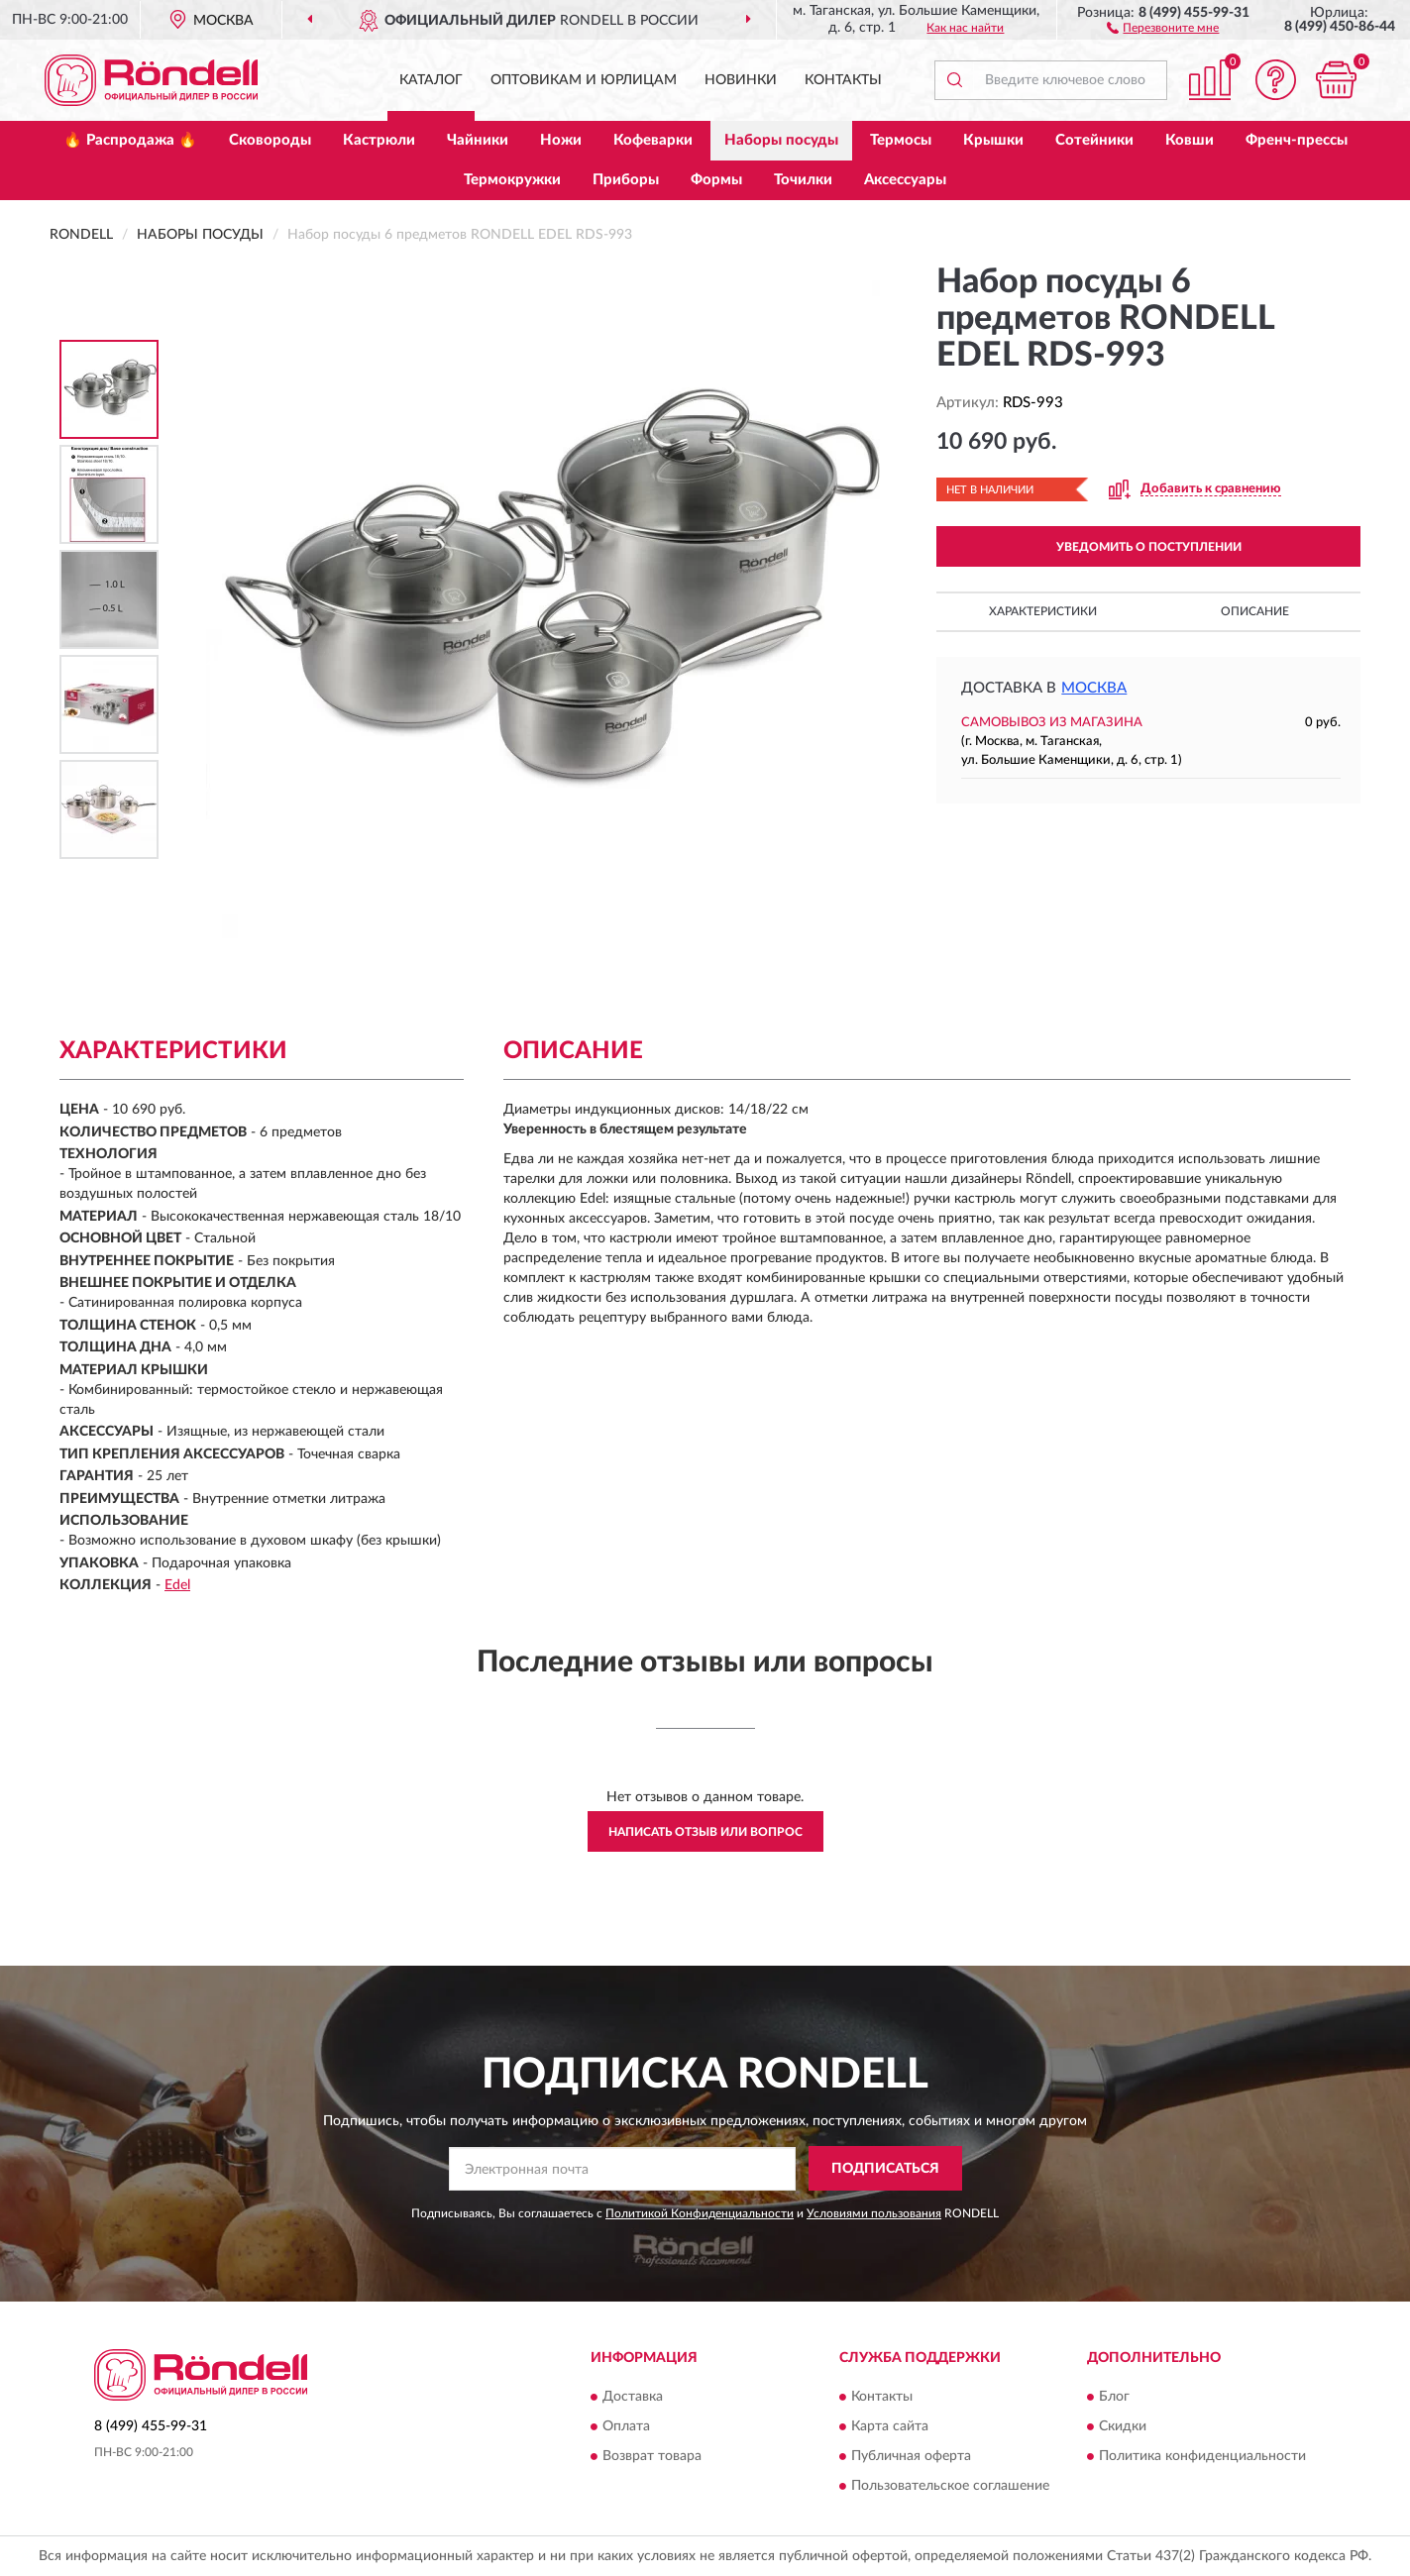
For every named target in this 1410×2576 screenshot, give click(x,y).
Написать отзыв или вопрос (705, 1832)
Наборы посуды (781, 140)
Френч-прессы (1297, 140)
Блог (1114, 2397)
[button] (1163, 27)
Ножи (561, 140)
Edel (177, 1585)
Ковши (1189, 140)
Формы (716, 179)
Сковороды (270, 140)
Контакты (843, 80)
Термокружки (512, 179)
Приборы (626, 179)
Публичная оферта (911, 2456)
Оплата (626, 2426)
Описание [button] (1255, 611)
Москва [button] (1094, 688)
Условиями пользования (874, 2213)
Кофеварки (653, 140)
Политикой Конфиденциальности (699, 2213)
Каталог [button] (431, 80)
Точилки (803, 179)
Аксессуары (905, 179)
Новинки (741, 80)
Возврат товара (652, 2456)
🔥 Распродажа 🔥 (130, 140)
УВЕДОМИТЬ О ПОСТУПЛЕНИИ (1149, 547)
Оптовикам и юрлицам (583, 80)
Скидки (1122, 2426)
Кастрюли (379, 140)
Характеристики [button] (1043, 611)
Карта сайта (889, 2426)
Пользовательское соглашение (950, 2486)
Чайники (477, 140)
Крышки (993, 140)
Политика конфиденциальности (1202, 2456)
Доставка (632, 2397)
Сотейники (1094, 140)
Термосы (900, 140)
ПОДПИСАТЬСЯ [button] (885, 2169)
